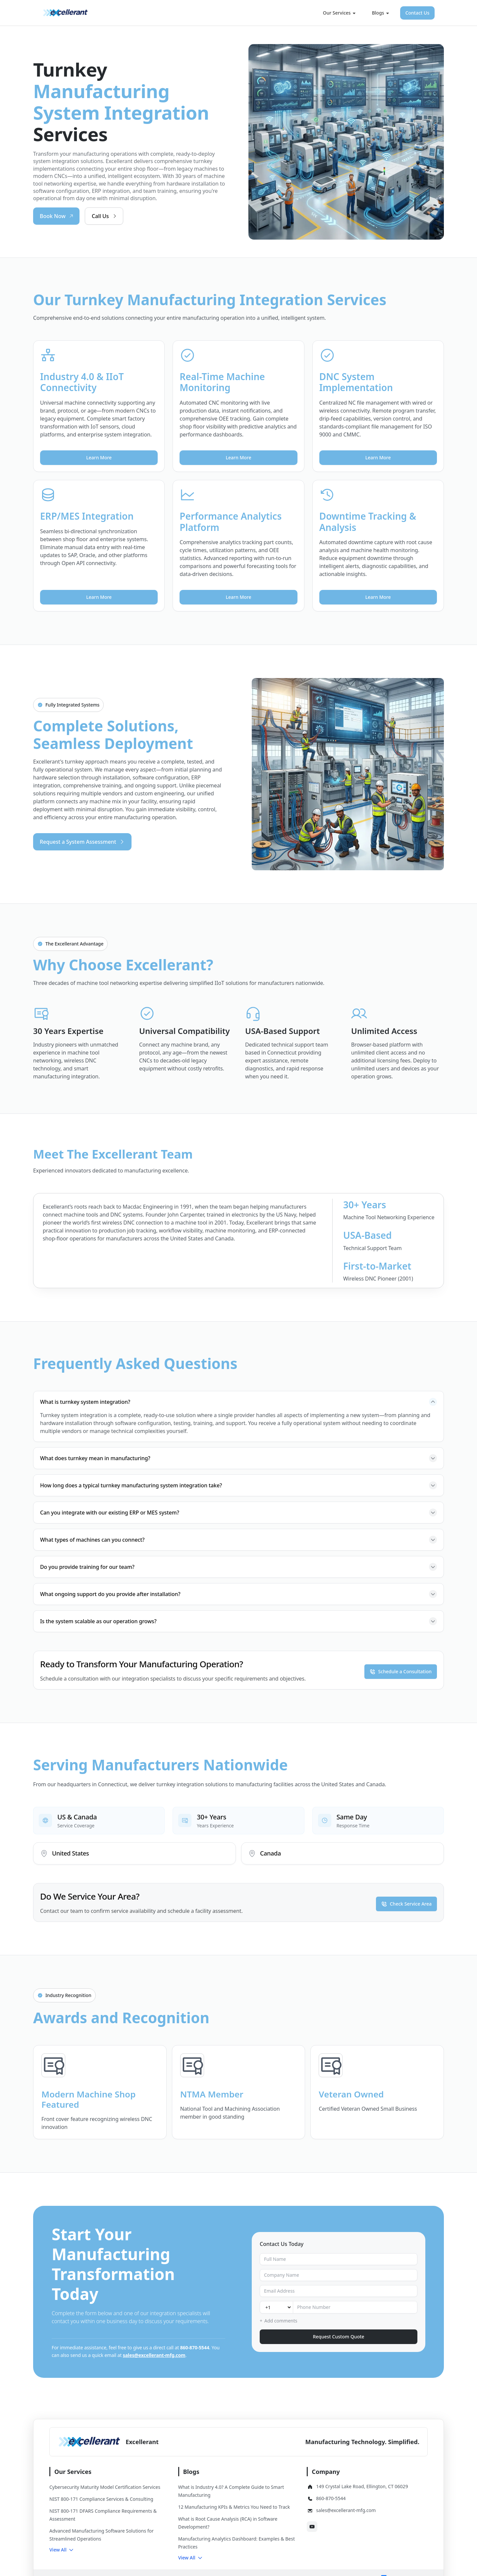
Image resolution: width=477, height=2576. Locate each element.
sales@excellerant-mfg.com (154, 2355)
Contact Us (417, 13)
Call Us (105, 216)
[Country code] (276, 2307)
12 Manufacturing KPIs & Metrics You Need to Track (234, 2507)
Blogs (380, 13)
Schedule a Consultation (401, 1670)
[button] (61, 2550)
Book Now (57, 216)
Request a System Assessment (82, 841)
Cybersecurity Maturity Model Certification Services (104, 2487)
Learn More (99, 457)
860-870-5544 (194, 2347)
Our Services (339, 13)
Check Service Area (406, 1902)
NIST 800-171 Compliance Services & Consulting (101, 2499)
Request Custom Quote (338, 2336)
